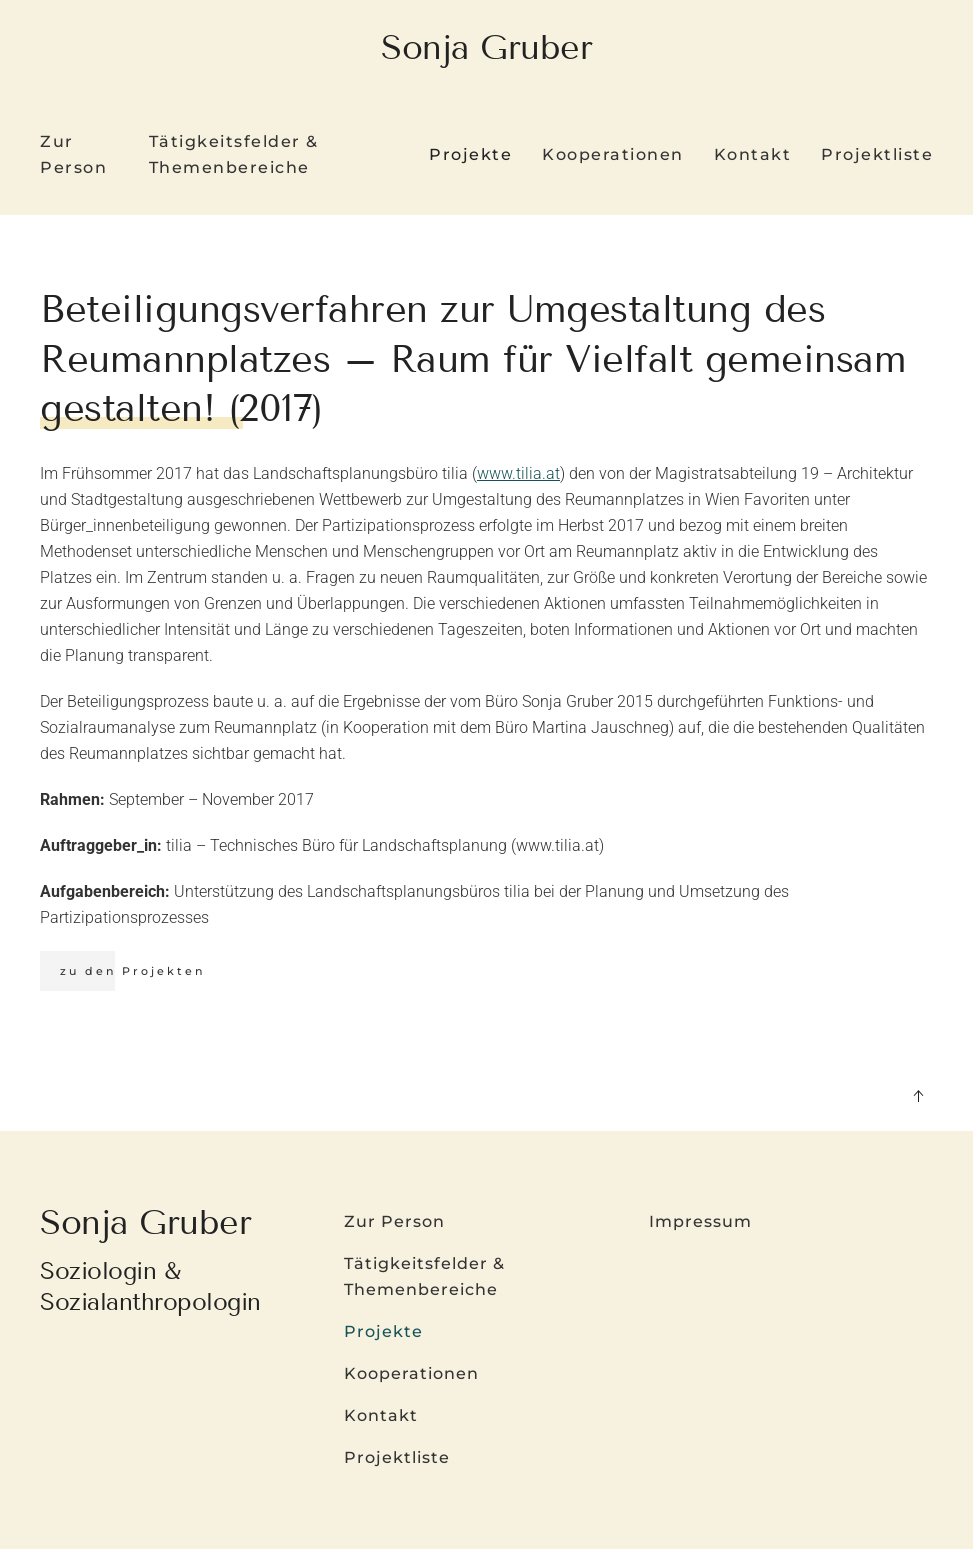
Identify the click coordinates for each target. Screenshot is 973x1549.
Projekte (383, 1331)
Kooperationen (613, 154)
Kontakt (753, 154)
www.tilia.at (518, 473)
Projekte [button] (470, 154)
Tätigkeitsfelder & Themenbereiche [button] (234, 154)
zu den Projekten (132, 971)
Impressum (700, 1221)
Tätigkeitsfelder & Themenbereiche (424, 1276)
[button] (918, 1096)
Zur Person (73, 154)
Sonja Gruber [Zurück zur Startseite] (486, 47)
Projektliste (877, 154)
